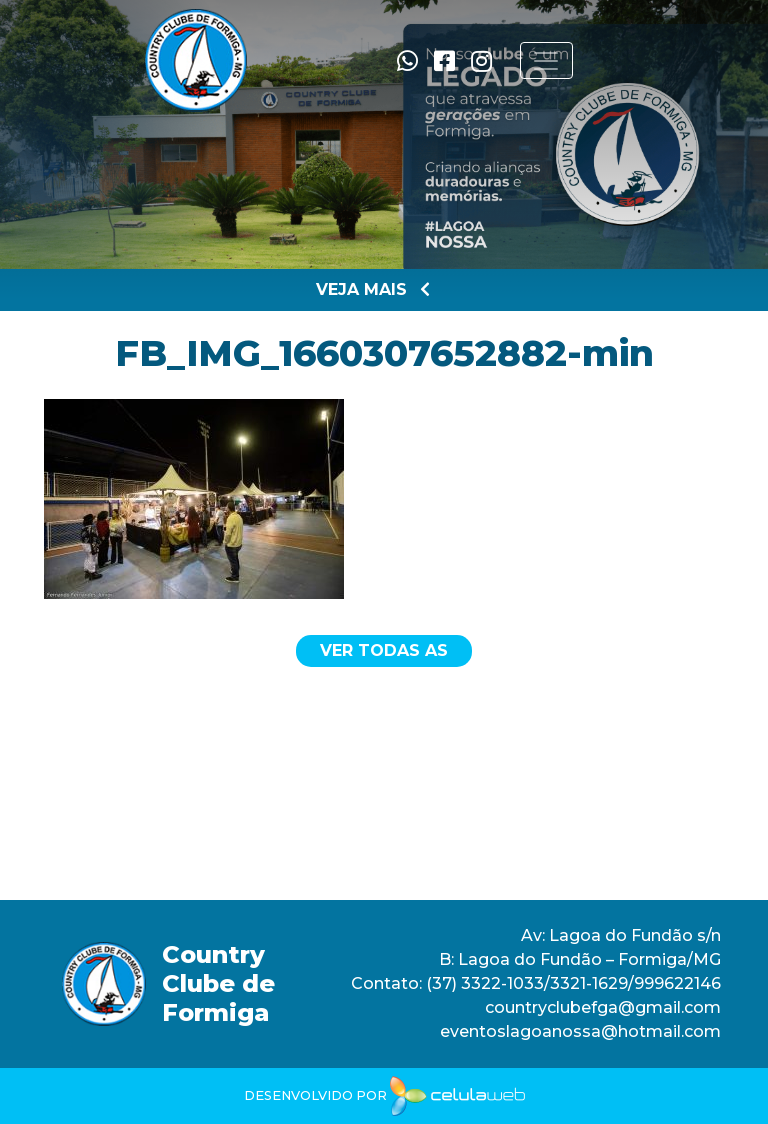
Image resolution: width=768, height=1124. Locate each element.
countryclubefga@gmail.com (603, 1007)
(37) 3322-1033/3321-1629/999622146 (571, 983)
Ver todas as (384, 650)
